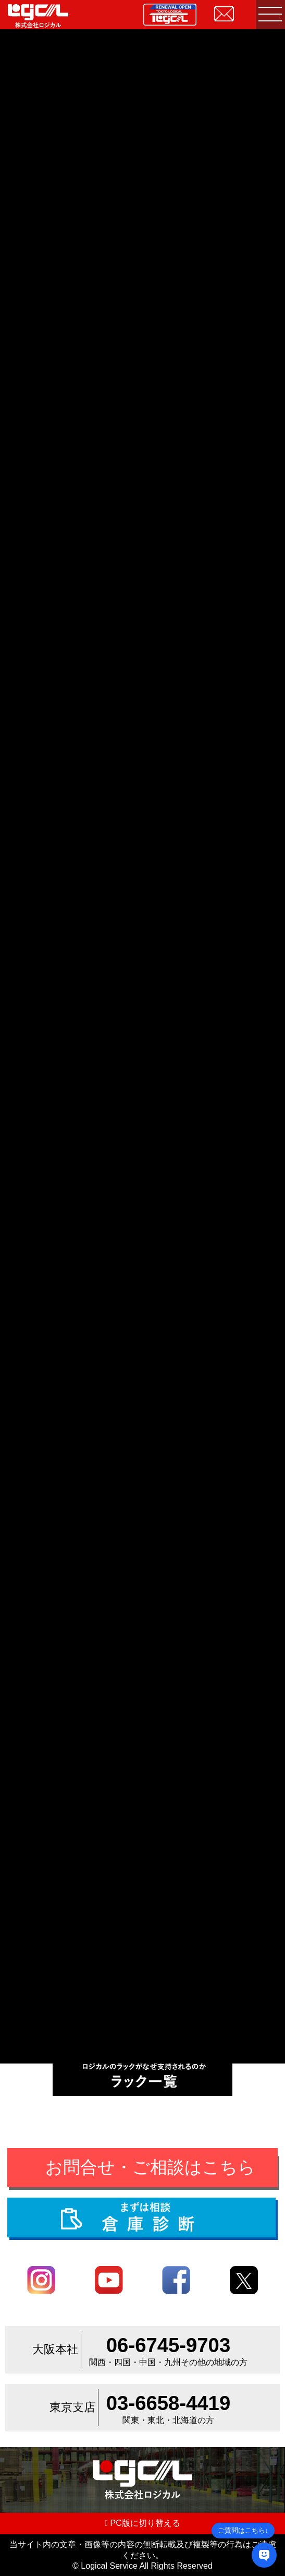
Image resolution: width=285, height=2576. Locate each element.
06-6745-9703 (168, 2345)
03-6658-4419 (168, 2403)
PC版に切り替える (142, 2523)
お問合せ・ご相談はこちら (150, 2167)
